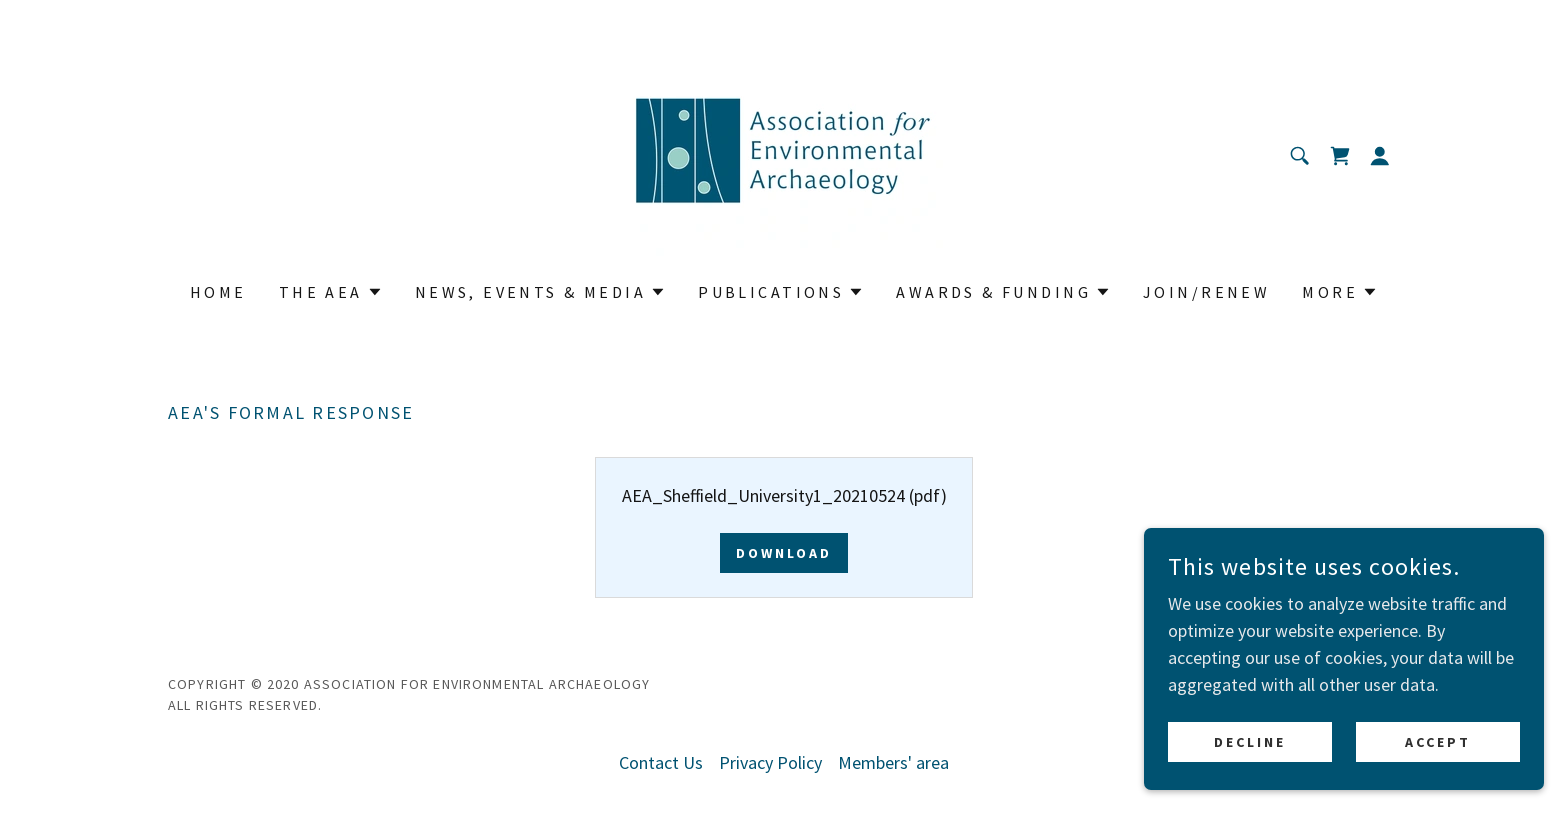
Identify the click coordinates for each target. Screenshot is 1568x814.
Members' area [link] (893, 762)
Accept (1438, 770)
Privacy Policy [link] (770, 762)
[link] (783, 153)
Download (784, 553)
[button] (1380, 156)
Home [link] (218, 292)
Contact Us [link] (661, 762)
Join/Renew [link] (1206, 292)
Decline (1250, 770)
